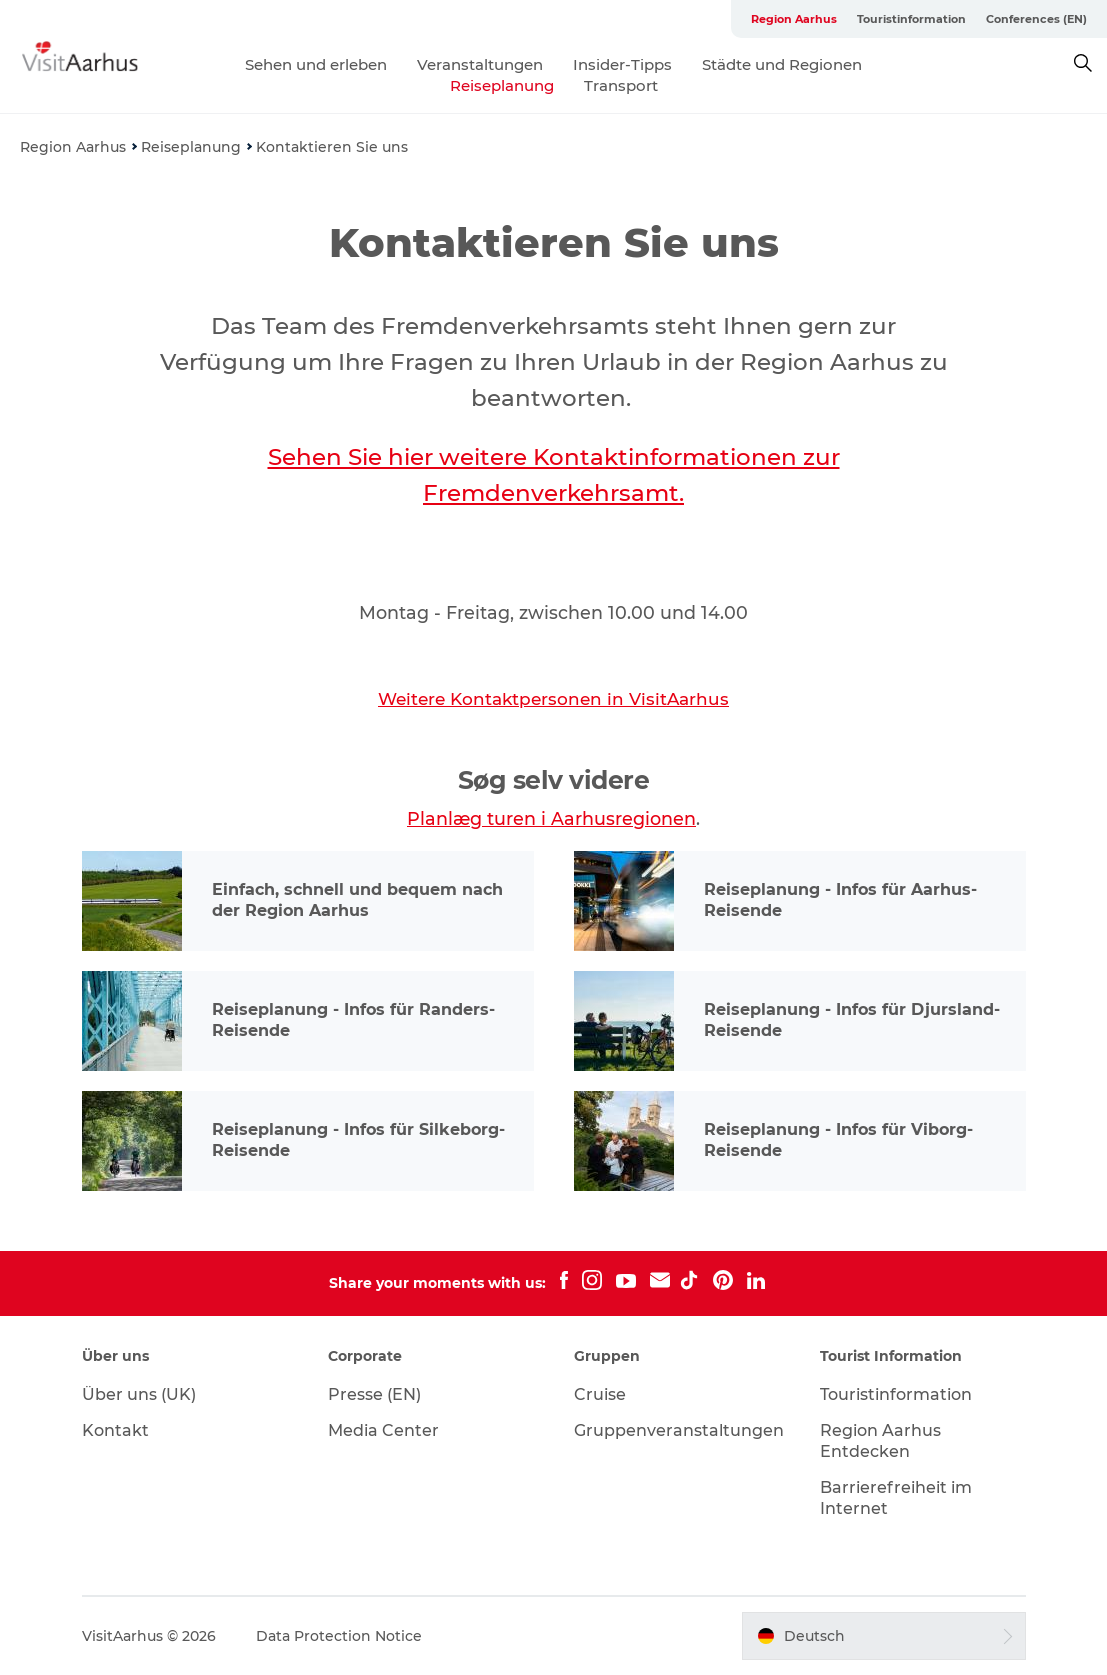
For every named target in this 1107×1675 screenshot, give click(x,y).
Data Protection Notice (339, 1636)
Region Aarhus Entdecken (880, 1441)
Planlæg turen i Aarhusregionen (551, 818)
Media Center (383, 1430)
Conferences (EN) (1036, 19)
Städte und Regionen (782, 64)
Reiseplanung (502, 85)
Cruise (600, 1394)
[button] (883, 1636)
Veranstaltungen (480, 64)
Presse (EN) (374, 1394)
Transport (621, 85)
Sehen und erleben (316, 64)
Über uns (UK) (139, 1394)
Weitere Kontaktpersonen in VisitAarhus (553, 699)
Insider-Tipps (622, 64)
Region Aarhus (794, 19)
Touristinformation (911, 19)
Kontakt (115, 1430)
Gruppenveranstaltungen (679, 1430)
